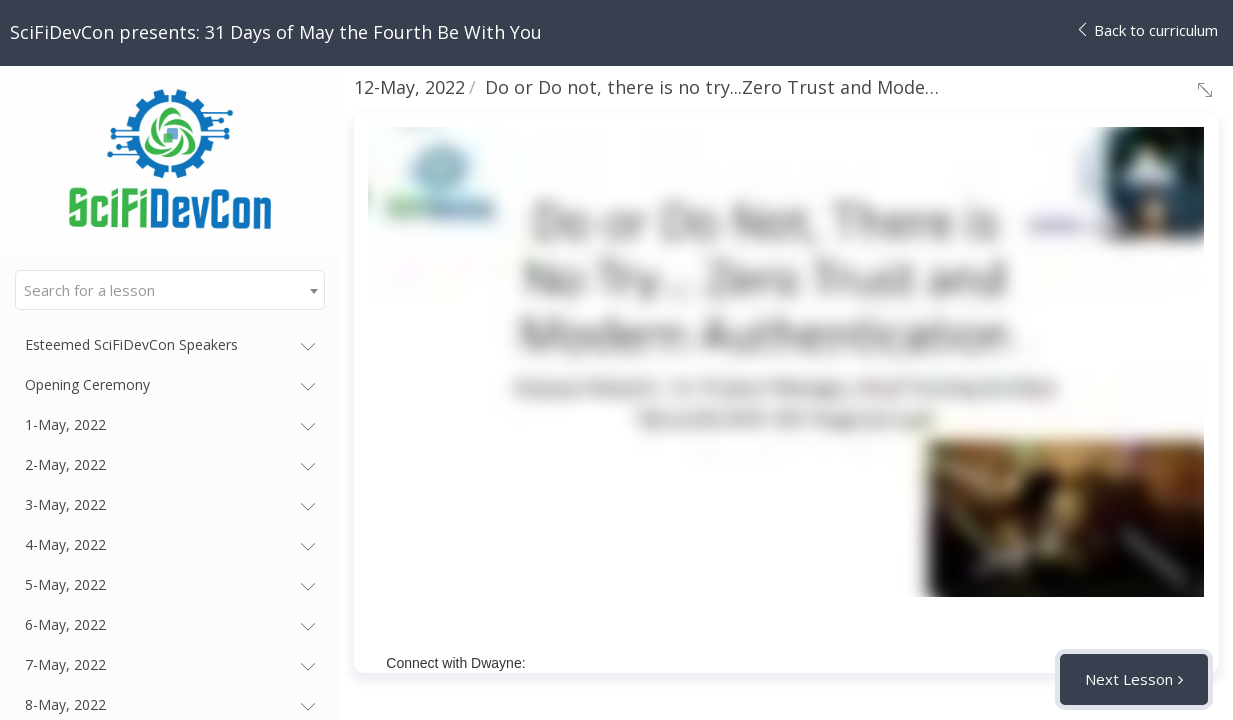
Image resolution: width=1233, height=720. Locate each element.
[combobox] (170, 290)
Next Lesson (1129, 679)
